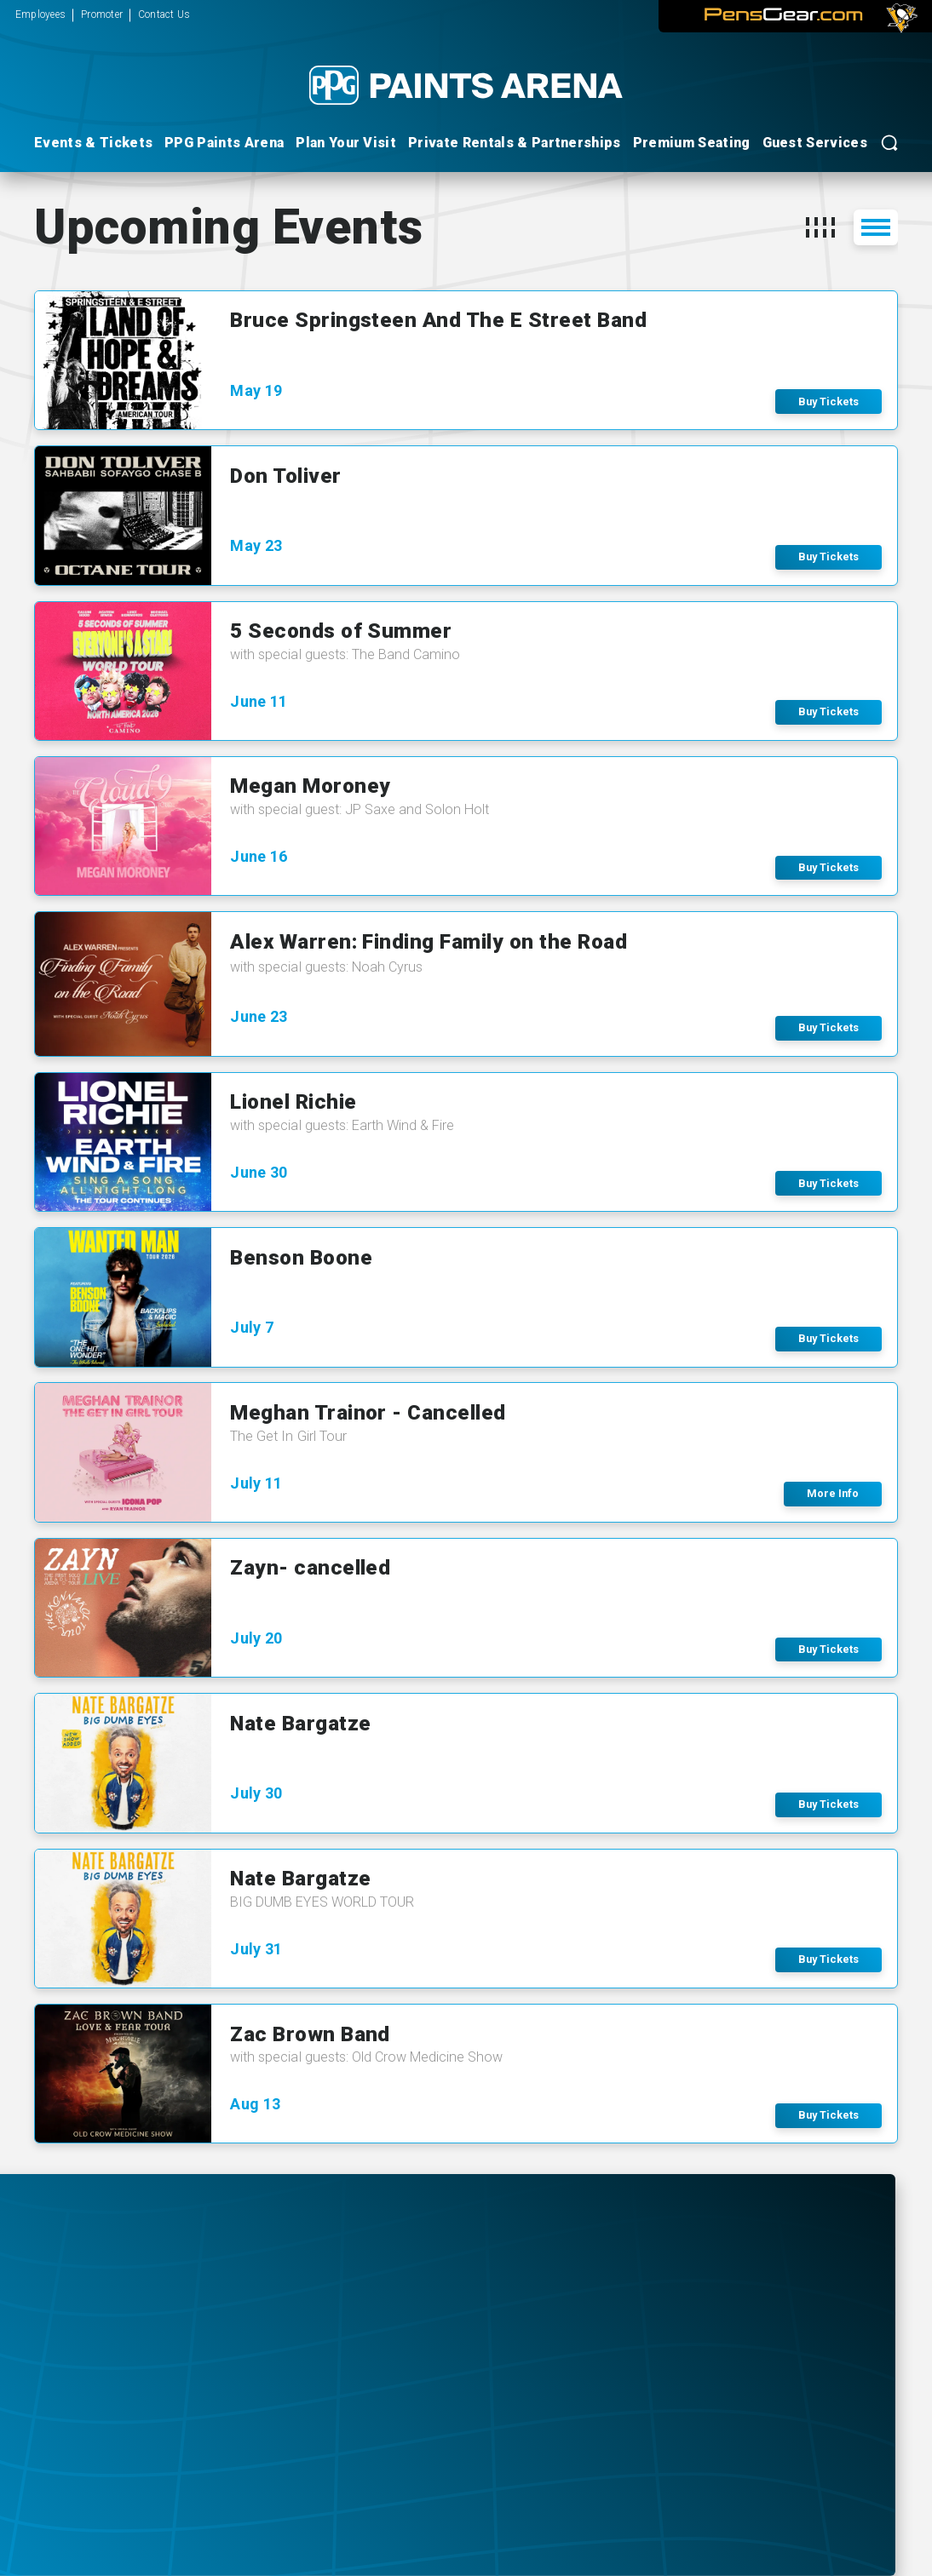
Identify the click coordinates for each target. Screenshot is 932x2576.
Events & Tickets (93, 143)
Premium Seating (692, 143)
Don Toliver (285, 475)
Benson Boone (301, 1257)
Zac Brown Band (310, 2034)
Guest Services (815, 143)
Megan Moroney (310, 785)
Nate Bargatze (300, 1723)
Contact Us (164, 14)
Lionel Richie (293, 1101)
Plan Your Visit (346, 143)
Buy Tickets (828, 401)
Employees (40, 14)
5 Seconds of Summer (341, 630)
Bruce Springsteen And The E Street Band (438, 319)
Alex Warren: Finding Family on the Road (428, 941)
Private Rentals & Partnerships (514, 143)
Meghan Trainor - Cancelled (368, 1412)
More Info (833, 1493)
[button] (820, 227)
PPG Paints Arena (224, 143)
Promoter (102, 14)
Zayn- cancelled (310, 1567)
